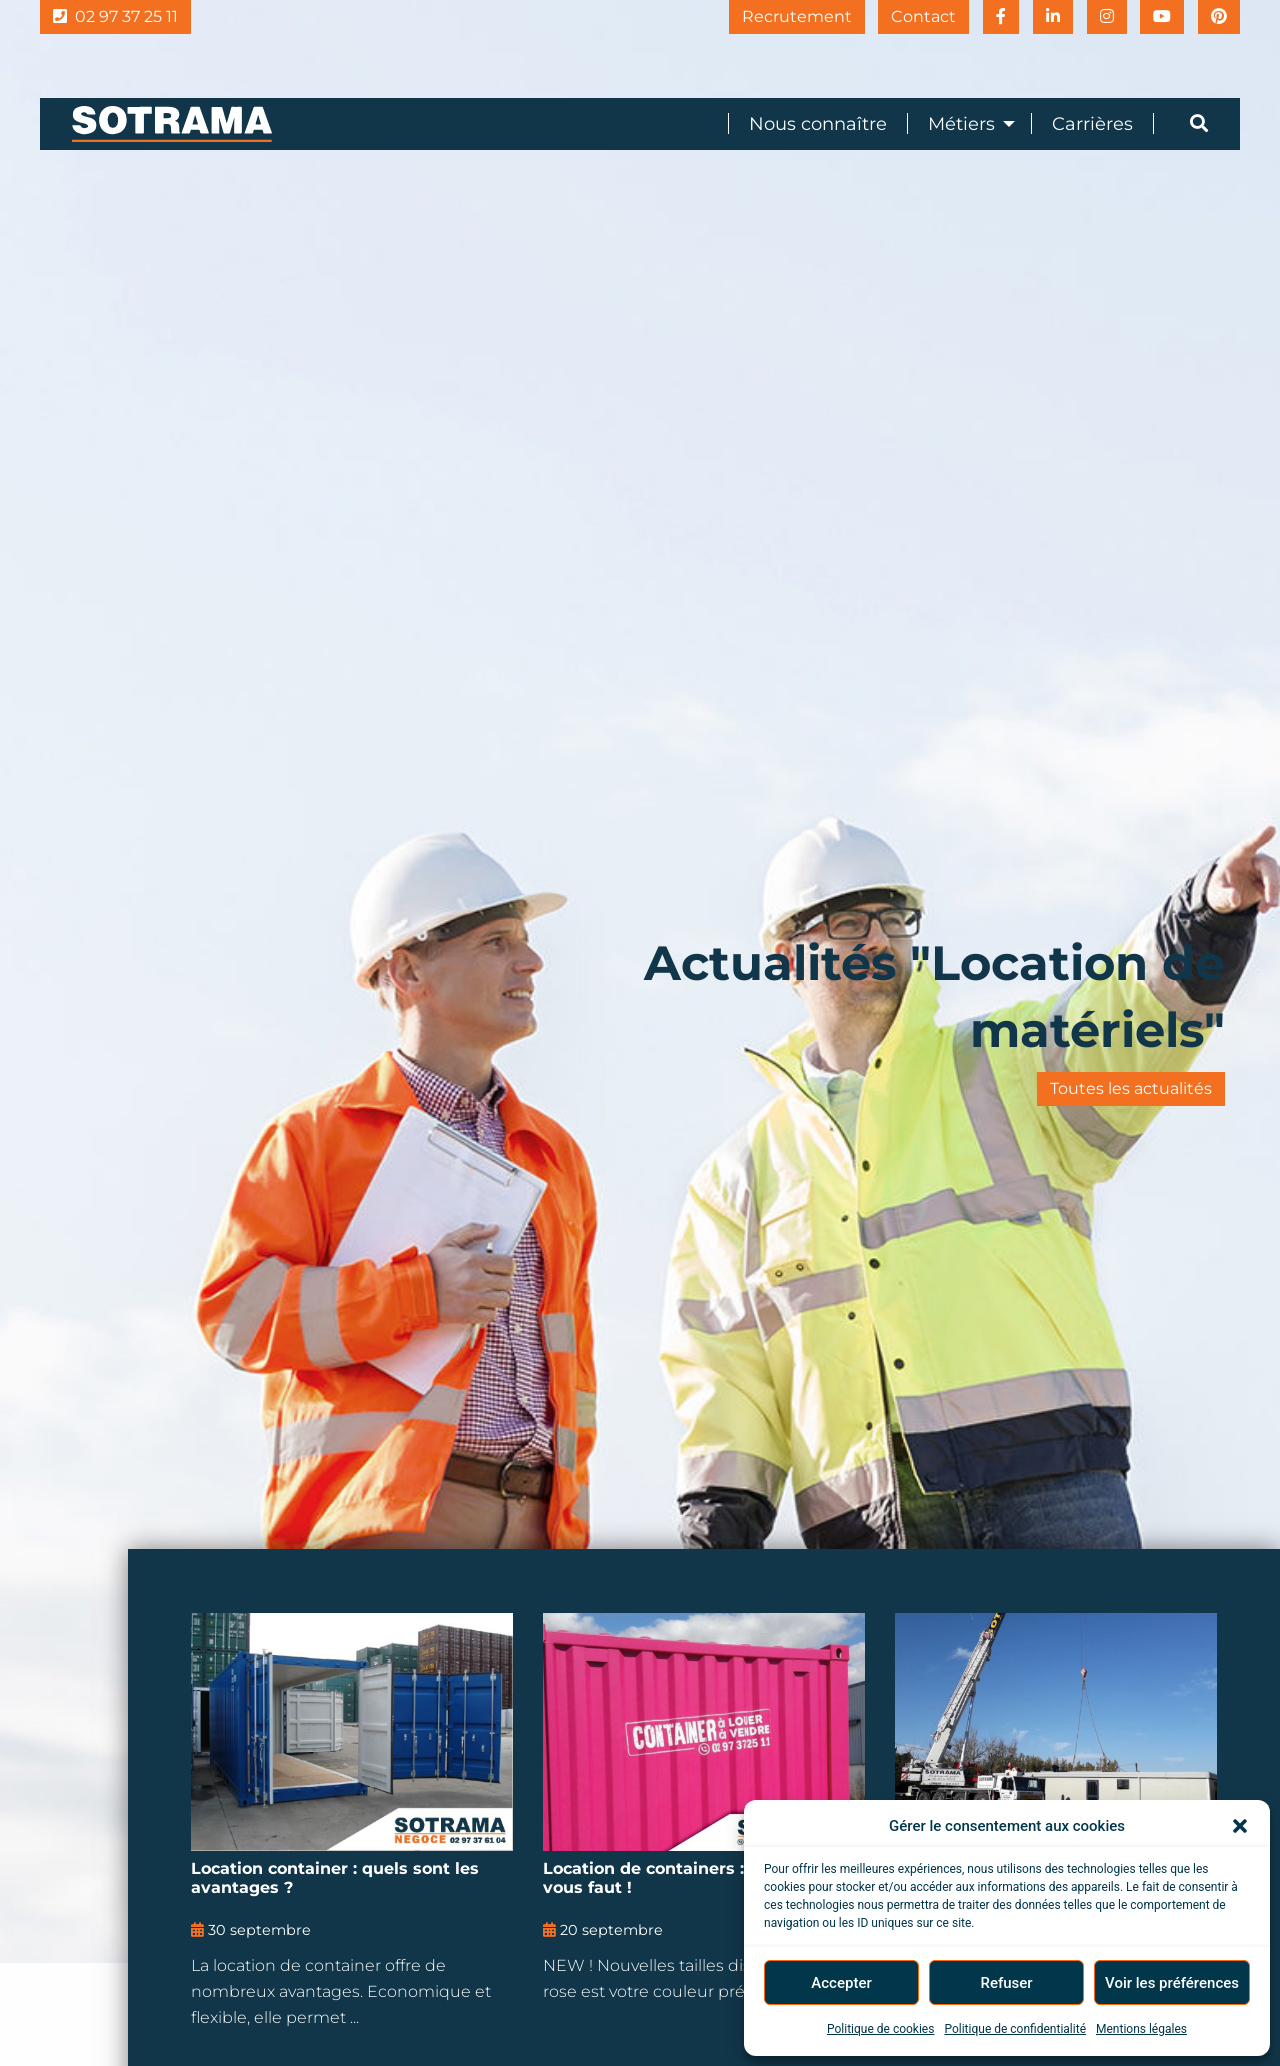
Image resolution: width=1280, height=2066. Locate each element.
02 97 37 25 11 (115, 16)
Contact (912, 16)
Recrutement (783, 16)
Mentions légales (1141, 2029)
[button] (1240, 1826)
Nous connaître (818, 124)
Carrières (1092, 124)
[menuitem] (807, 123)
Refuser (1006, 1983)
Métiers (961, 124)
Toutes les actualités (1131, 1088)
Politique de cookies (880, 2029)
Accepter (841, 1983)
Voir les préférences (1172, 1983)
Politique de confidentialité (1015, 2029)
